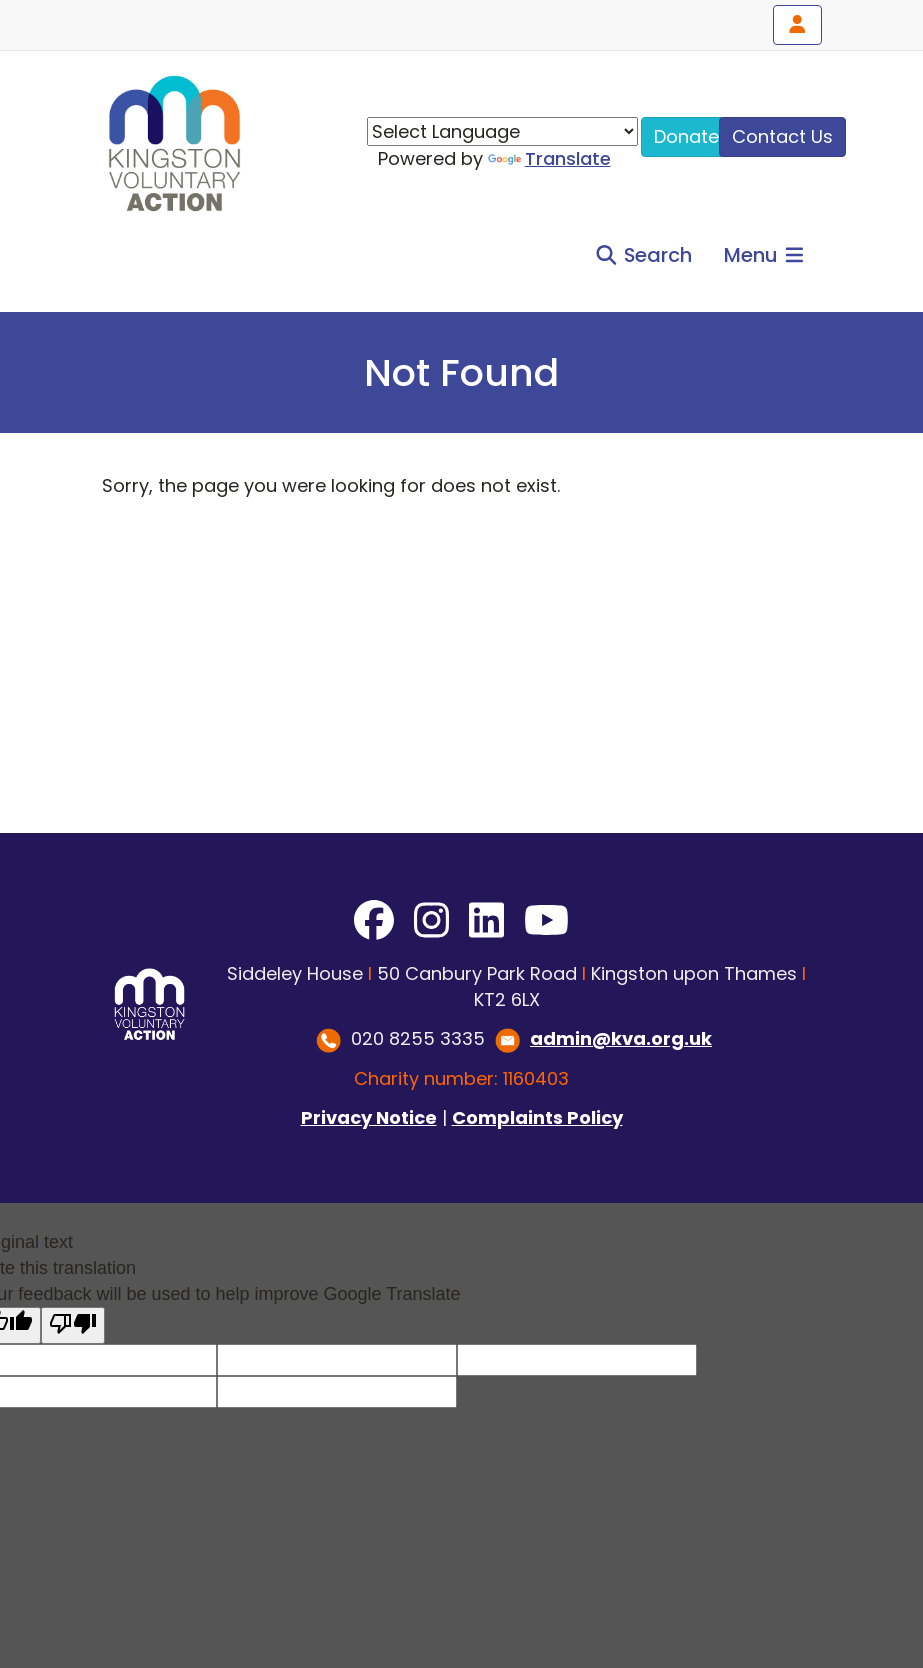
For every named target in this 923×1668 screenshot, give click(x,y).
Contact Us (782, 136)
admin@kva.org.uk (621, 1038)
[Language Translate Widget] (502, 131)
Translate (549, 158)
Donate (686, 136)
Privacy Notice (369, 1117)
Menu (765, 255)
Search (643, 255)
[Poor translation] (73, 1325)
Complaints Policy (537, 1117)
